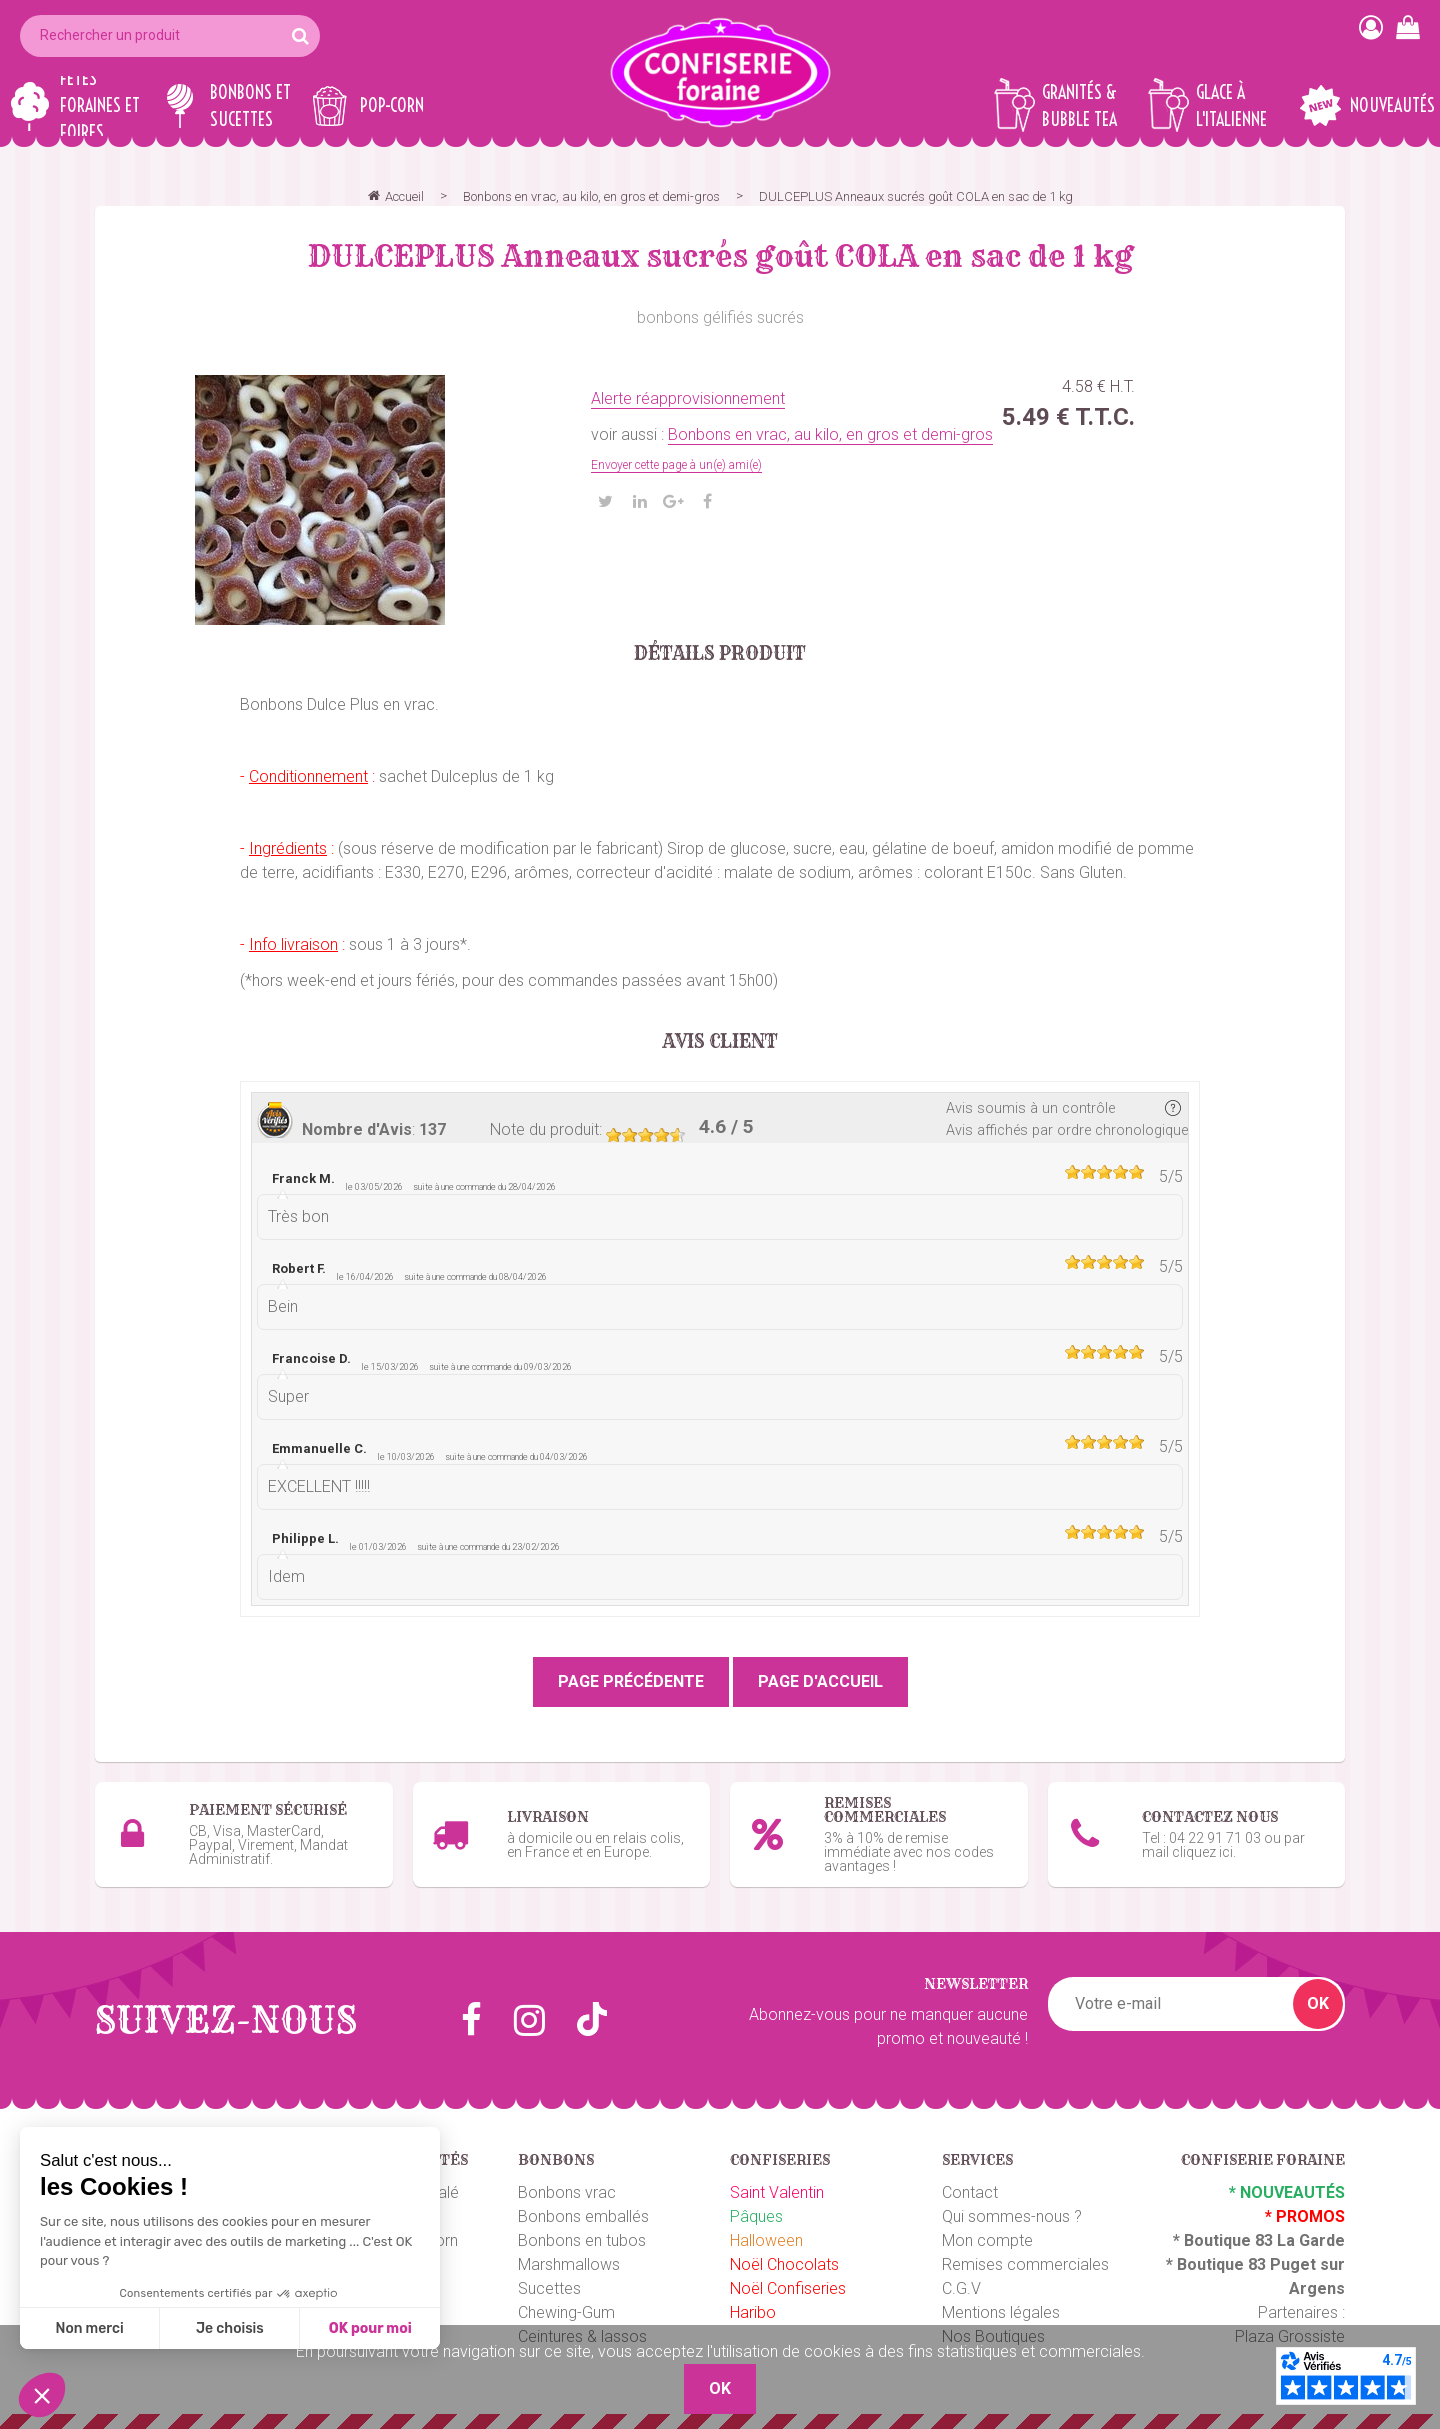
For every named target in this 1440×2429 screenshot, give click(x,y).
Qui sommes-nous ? (1012, 2216)
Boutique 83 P (1229, 2264)
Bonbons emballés (583, 2216)
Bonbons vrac (567, 2192)
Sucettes (549, 2288)
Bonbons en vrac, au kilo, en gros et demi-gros (830, 434)
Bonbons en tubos (582, 2240)
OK (1318, 2003)
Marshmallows (569, 2264)
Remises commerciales (1025, 2264)
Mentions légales (1001, 2312)
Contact (970, 2192)
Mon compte (987, 2240)
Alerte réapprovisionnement (688, 398)
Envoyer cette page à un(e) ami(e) (676, 465)
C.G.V (961, 2288)
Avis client (720, 1042)
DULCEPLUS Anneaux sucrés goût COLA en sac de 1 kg (720, 256)
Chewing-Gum (566, 2312)
